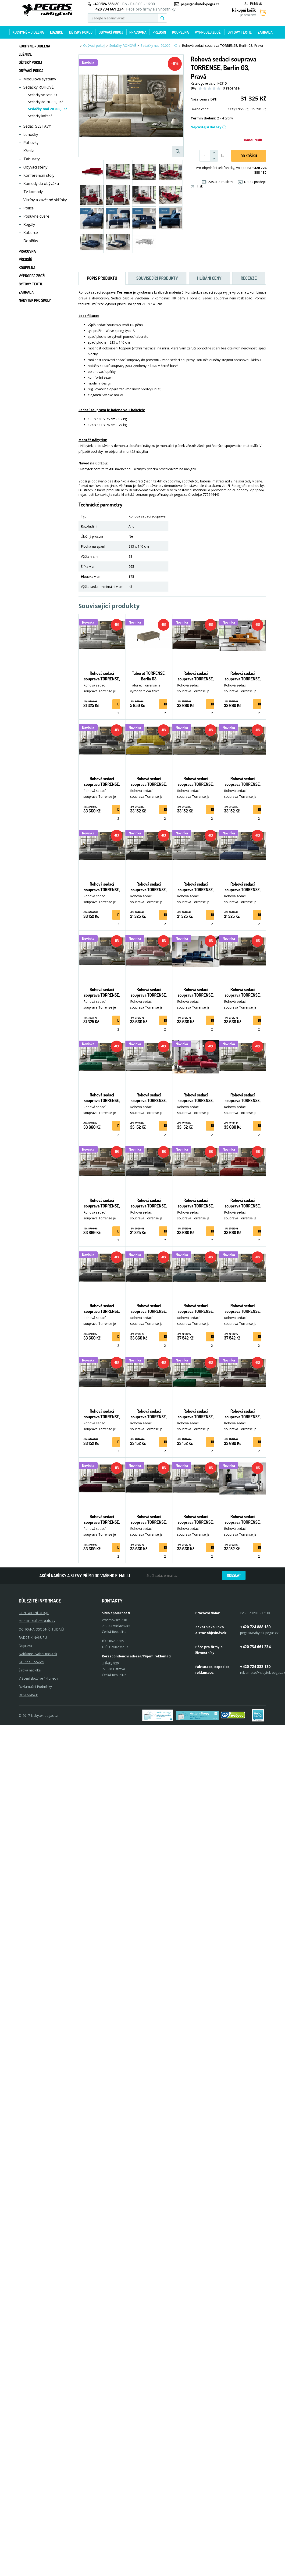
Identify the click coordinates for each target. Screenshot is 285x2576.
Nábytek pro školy (35, 300)
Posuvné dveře (36, 216)
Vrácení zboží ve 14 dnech (38, 1678)
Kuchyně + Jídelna (28, 32)
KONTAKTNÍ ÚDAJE (34, 1613)
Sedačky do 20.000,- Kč (45, 102)
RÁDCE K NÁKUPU (33, 1637)
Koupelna (180, 32)
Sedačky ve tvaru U (42, 95)
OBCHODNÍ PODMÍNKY (37, 1621)
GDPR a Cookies (31, 1662)
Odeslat (234, 1575)
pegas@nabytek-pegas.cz (200, 4)
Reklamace (28, 1694)
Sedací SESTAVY (37, 126)
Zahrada (265, 32)
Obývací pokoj (111, 32)
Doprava (25, 1645)
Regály (29, 224)
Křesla (28, 150)
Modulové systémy (39, 79)
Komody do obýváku (41, 183)
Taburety (31, 159)
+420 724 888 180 (106, 4)
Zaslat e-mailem (217, 182)
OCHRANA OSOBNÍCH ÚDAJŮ (41, 1629)
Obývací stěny (35, 167)
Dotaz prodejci (252, 182)
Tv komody (33, 191)
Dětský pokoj (81, 32)
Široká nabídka (30, 1670)
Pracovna (137, 32)
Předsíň (159, 32)
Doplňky (30, 240)
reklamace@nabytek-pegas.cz (262, 1672)
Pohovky (31, 142)
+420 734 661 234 (255, 1646)
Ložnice (56, 32)
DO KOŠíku (249, 156)
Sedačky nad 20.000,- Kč (47, 109)
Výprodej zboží (208, 32)
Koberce (30, 232)
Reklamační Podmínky (35, 1686)
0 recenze (231, 88)
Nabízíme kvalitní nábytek (38, 1654)
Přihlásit (253, 3)
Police (28, 208)
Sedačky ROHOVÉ (38, 87)
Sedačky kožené (40, 116)
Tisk (197, 186)
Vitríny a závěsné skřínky (45, 199)
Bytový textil (240, 32)
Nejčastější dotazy (208, 127)
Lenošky (30, 134)
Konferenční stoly (38, 175)
